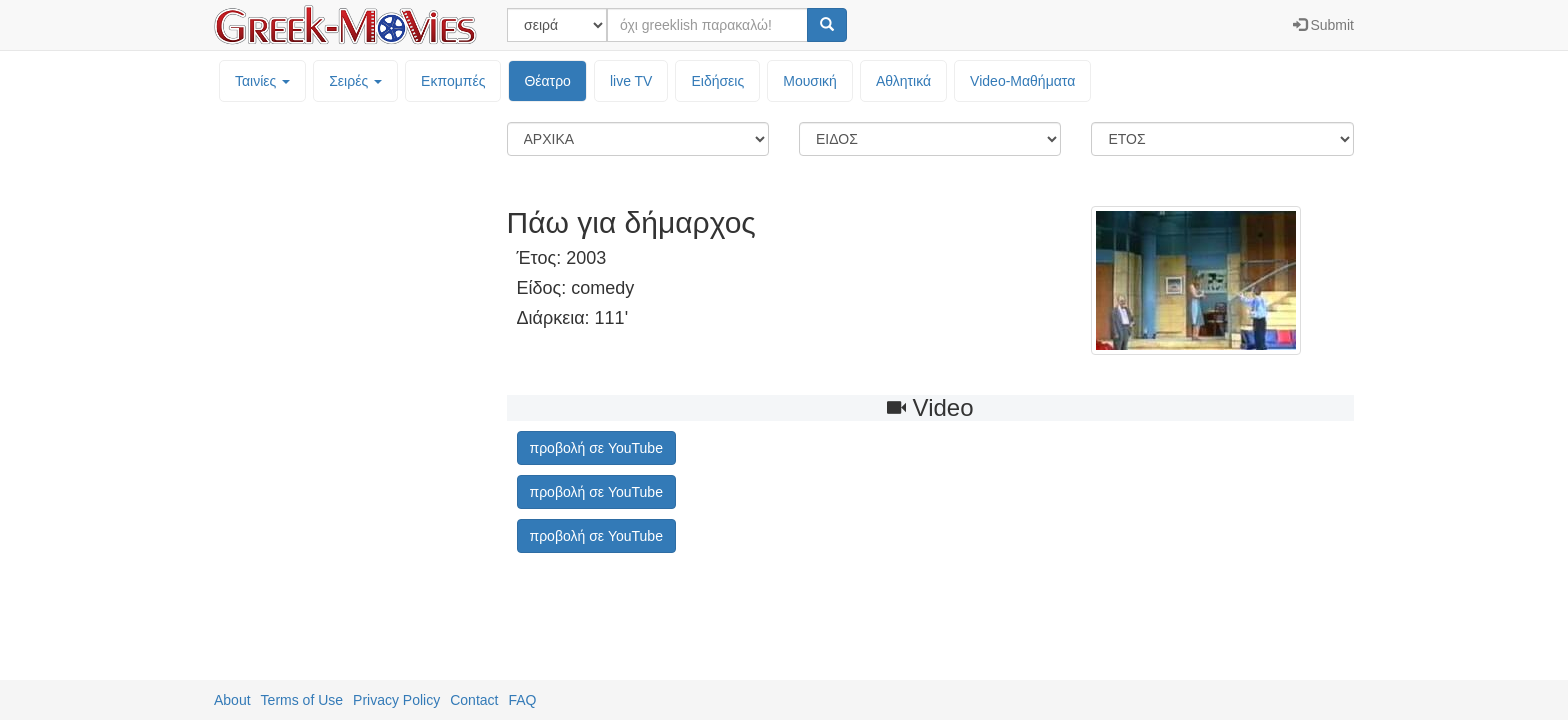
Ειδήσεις (717, 81)
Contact (474, 700)
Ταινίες (262, 81)
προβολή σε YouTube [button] (596, 448)
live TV (631, 81)
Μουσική (810, 81)
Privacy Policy (396, 700)
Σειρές (355, 81)
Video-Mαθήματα (1022, 81)
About (232, 700)
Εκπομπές (453, 81)
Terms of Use (302, 700)
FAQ (522, 700)
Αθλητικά (903, 81)
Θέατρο (547, 81)
